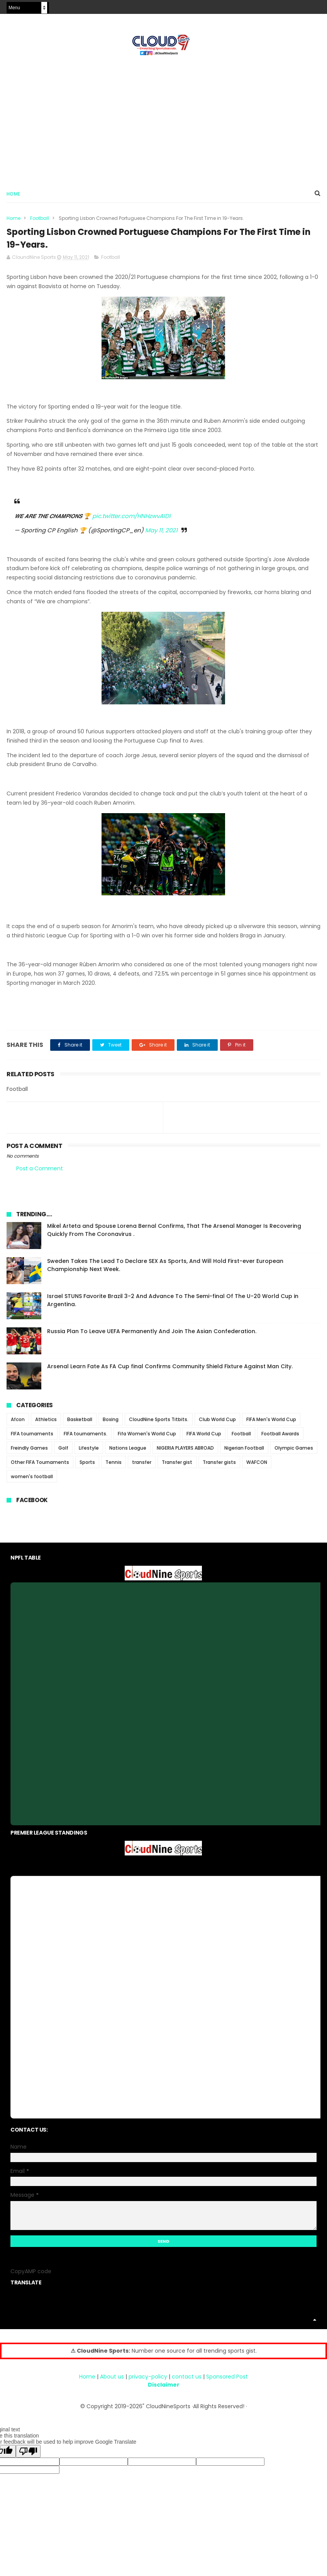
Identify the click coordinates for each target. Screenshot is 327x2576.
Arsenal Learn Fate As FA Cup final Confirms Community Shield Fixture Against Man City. (170, 1370)
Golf (63, 1451)
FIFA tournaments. (85, 1437)
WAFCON (256, 1466)
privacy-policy (148, 2380)
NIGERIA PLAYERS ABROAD (185, 1451)
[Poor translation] (28, 2455)
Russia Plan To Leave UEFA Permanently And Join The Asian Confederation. (151, 1335)
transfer (141, 1466)
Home (13, 195)
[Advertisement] (163, 120)
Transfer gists (219, 1466)
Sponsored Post (227, 2380)
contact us (187, 2380)
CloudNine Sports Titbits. (158, 1423)
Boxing (111, 1423)
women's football (32, 1480)
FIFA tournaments (32, 1437)
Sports (87, 1466)
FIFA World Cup (203, 1437)
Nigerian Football (244, 1451)
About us (112, 2380)
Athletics (46, 1423)
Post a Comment (39, 1172)
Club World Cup (217, 1423)
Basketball (79, 1423)
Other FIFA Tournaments (40, 1466)
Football (39, 219)
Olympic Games (293, 1451)
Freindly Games (29, 1451)
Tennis (113, 1466)
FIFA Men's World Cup (271, 1423)
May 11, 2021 (161, 534)
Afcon (18, 1423)
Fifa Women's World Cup (147, 1437)
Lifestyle (89, 1451)
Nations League (127, 1451)
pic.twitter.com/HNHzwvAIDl (131, 519)
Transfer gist (177, 1466)
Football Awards (280, 1437)
